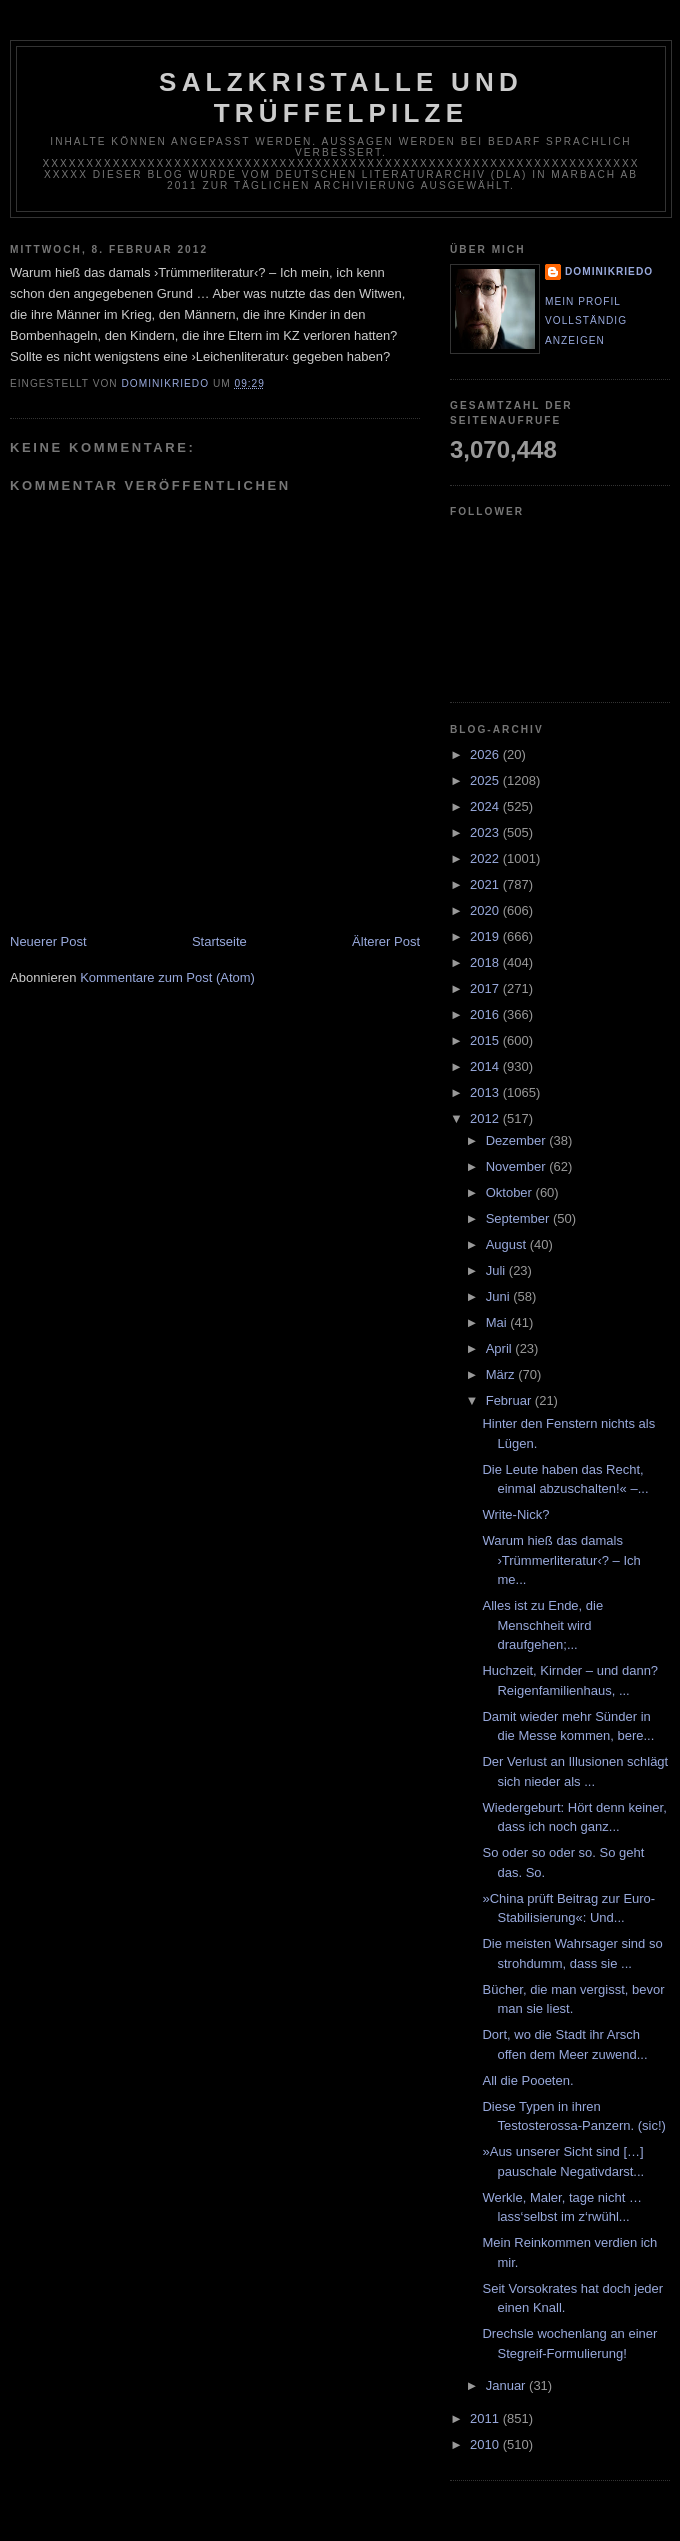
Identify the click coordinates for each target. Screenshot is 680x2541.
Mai (498, 1322)
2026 (486, 754)
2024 (486, 806)
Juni (499, 1296)
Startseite (219, 941)
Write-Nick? (515, 1514)
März (502, 1374)
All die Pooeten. (527, 2080)
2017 (486, 988)
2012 (486, 1118)
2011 (486, 2418)
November (518, 1166)
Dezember (518, 1140)
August (508, 1244)
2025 (486, 780)
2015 (486, 1040)
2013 (486, 1092)
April (501, 1348)
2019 (486, 936)
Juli (497, 1270)
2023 (486, 832)
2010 (486, 2444)
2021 (486, 884)
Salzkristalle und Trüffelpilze (341, 97)
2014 (486, 1066)
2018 (486, 962)
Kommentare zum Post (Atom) (167, 977)
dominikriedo (609, 271)
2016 (486, 1014)
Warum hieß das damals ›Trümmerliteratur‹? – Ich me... (561, 1560)
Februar (510, 1400)
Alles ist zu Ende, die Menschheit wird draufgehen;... (542, 1625)
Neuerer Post (48, 941)
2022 (486, 858)
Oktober (511, 1192)
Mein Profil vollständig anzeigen (586, 321)
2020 (486, 910)
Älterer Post (386, 941)
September (519, 1218)
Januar (507, 2385)
